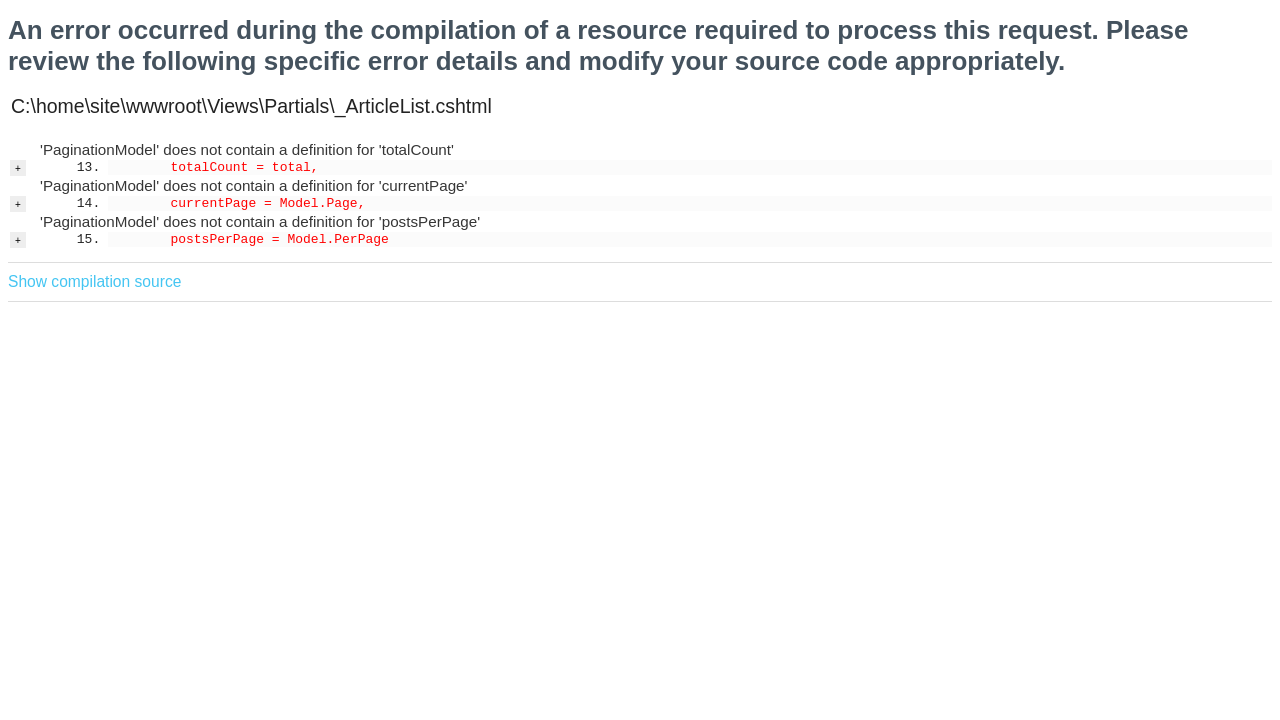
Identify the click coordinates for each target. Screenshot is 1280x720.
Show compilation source (94, 281)
